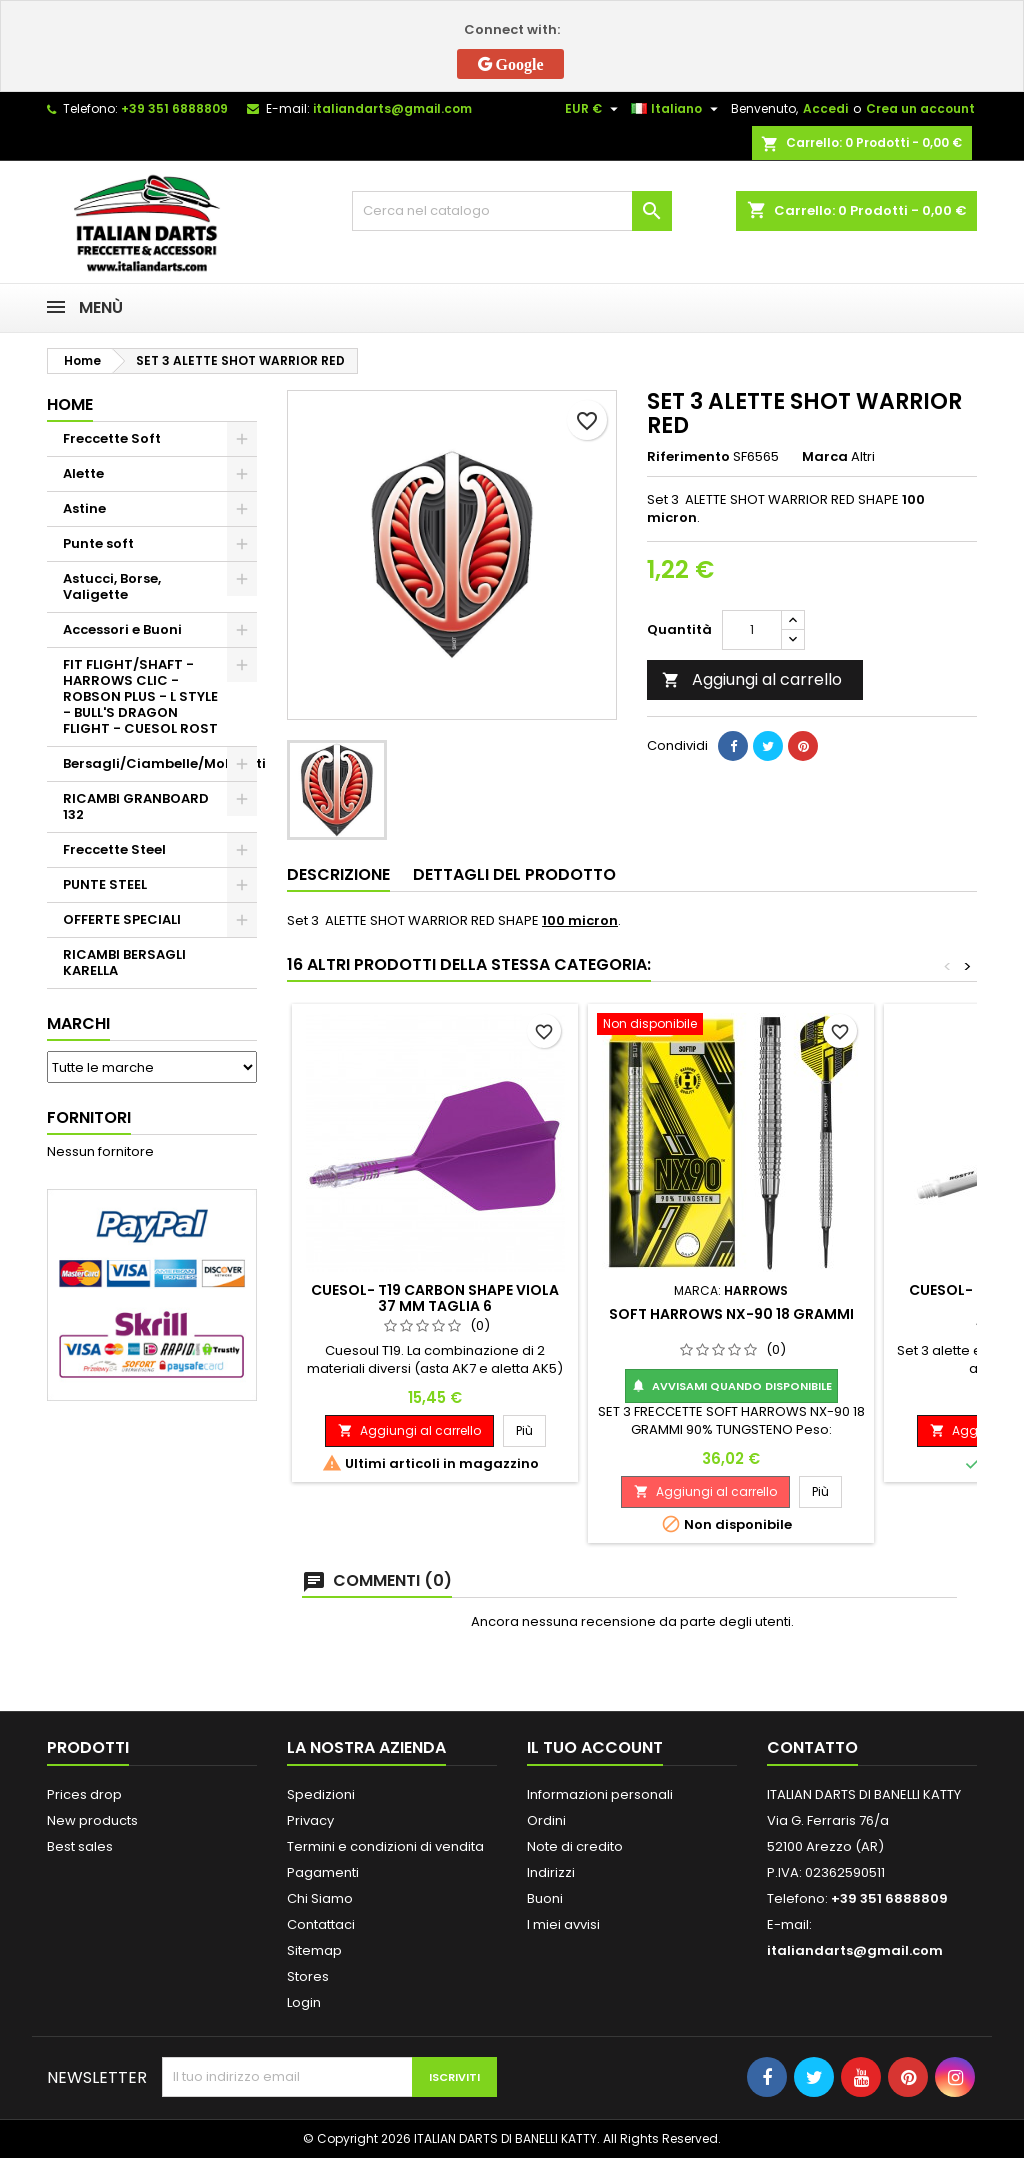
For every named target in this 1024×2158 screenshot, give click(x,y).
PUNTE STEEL (105, 884)
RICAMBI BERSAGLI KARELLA (124, 962)
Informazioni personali (600, 1794)
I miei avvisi (563, 1924)
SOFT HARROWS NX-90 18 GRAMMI (731, 1314)
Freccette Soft (112, 438)
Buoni (545, 1898)
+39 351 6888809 (174, 108)
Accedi (825, 108)
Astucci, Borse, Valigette (112, 586)
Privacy (310, 1820)
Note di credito (575, 1846)
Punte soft (98, 543)
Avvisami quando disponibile (731, 1386)
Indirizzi (551, 1872)
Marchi (78, 1023)
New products (92, 1820)
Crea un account (920, 108)
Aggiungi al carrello (752, 679)
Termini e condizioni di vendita (385, 1846)
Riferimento (688, 457)
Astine (84, 508)
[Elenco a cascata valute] (594, 109)
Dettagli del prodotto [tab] (514, 874)
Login (304, 2002)
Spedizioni (321, 1794)
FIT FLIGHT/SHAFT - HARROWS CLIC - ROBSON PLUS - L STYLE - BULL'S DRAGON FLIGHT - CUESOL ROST (140, 696)
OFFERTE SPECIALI (122, 919)
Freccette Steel (114, 849)
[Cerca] (512, 211)
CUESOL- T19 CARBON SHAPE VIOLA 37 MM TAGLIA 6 (435, 1298)
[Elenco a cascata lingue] (677, 109)
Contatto (812, 1747)
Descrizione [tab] (338, 874)
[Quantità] (752, 630)
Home (70, 404)
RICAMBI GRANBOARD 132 (136, 806)
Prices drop (84, 1794)
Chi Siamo (320, 1898)
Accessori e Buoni (122, 629)
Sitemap (314, 1950)
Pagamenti (323, 1872)
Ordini (546, 1820)
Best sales (80, 1846)
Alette (83, 473)
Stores (308, 1976)
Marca (825, 457)
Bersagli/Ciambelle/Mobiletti (160, 763)
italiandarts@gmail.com (392, 108)
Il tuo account (595, 1747)
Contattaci (321, 1924)
